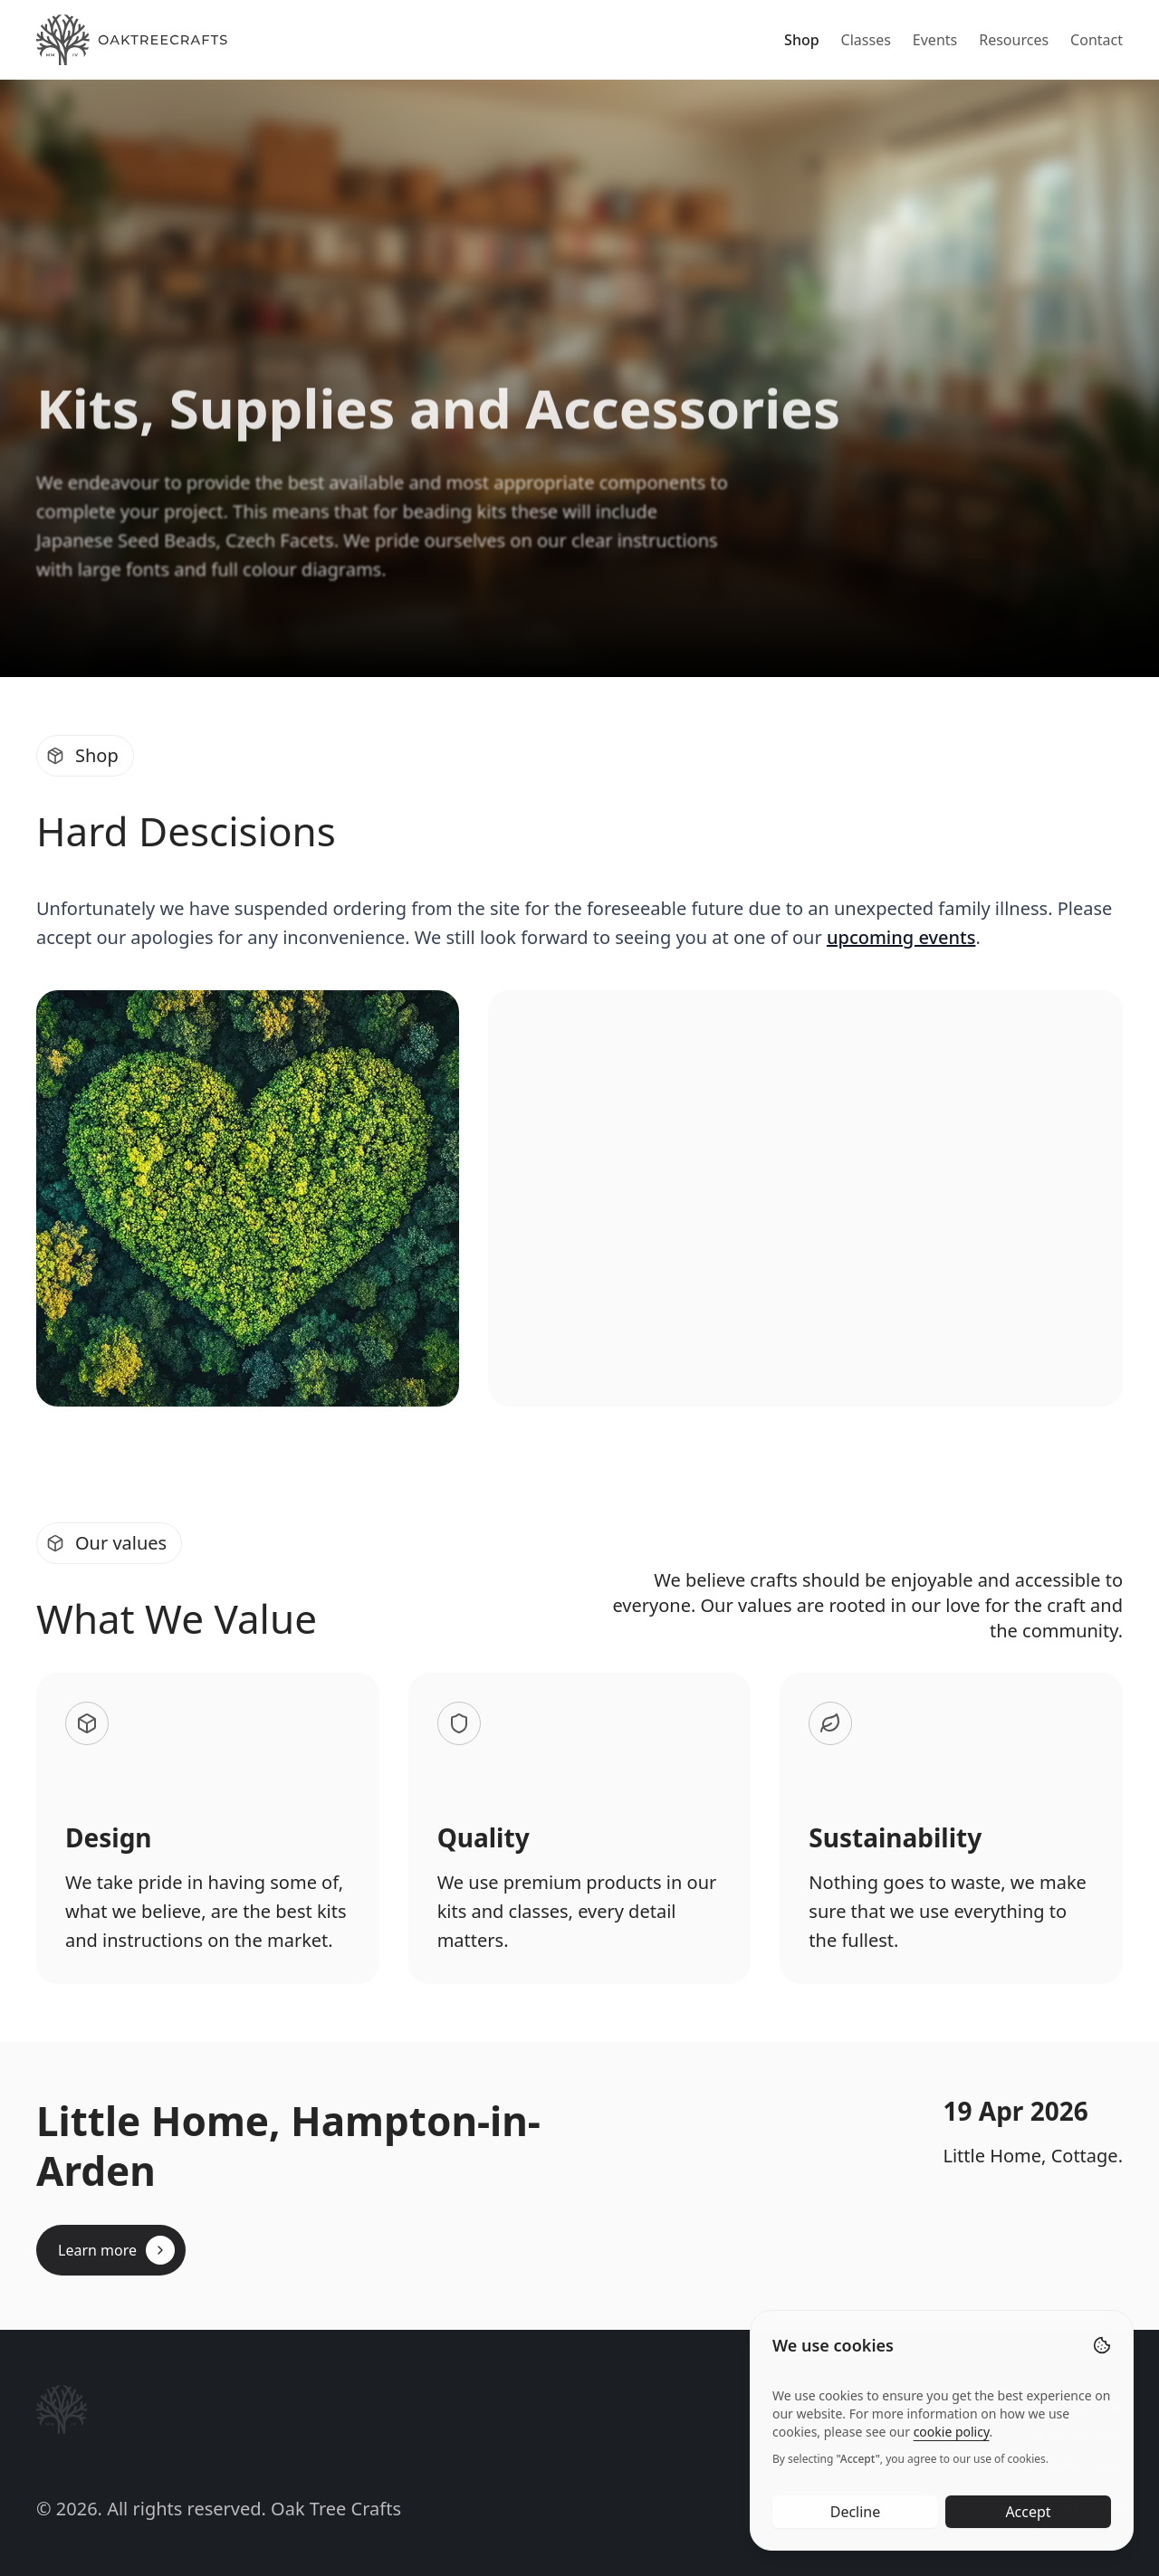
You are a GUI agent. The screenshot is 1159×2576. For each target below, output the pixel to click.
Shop (801, 40)
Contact (1096, 40)
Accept (1027, 2529)
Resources (1014, 40)
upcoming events (901, 937)
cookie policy (952, 2448)
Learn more (116, 2250)
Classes (866, 40)
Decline (855, 2529)
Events (935, 40)
